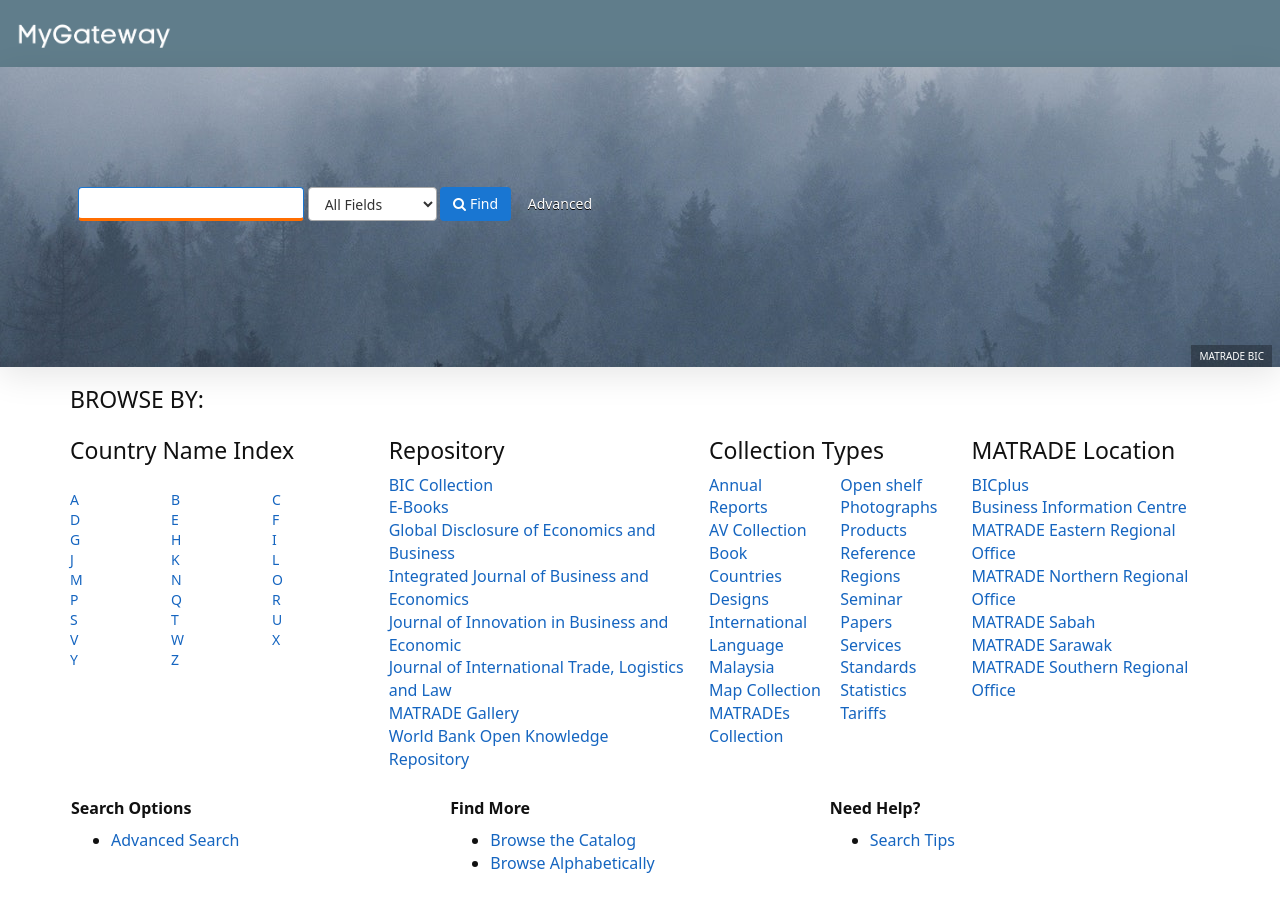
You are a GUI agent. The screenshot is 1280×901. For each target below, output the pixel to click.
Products (873, 530)
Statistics (873, 690)
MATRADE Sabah (1034, 622)
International (758, 622)
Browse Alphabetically (572, 863)
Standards (878, 667)
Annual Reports (738, 496)
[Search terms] (191, 204)
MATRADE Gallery (454, 713)
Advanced (560, 203)
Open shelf (881, 485)
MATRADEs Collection (749, 724)
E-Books (419, 507)
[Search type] (372, 204)
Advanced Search (175, 840)
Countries (745, 576)
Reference (877, 553)
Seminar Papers (871, 610)
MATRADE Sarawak (1042, 645)
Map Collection (765, 690)
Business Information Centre (1079, 507)
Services (870, 645)
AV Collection (758, 530)
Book (728, 553)
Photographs (888, 507)
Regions (870, 576)
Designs (739, 599)
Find (475, 203)
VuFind (64, 30)
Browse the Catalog (563, 840)
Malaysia (742, 667)
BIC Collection (441, 485)
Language (746, 645)
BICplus (1000, 485)
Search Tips (912, 840)
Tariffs (863, 713)
